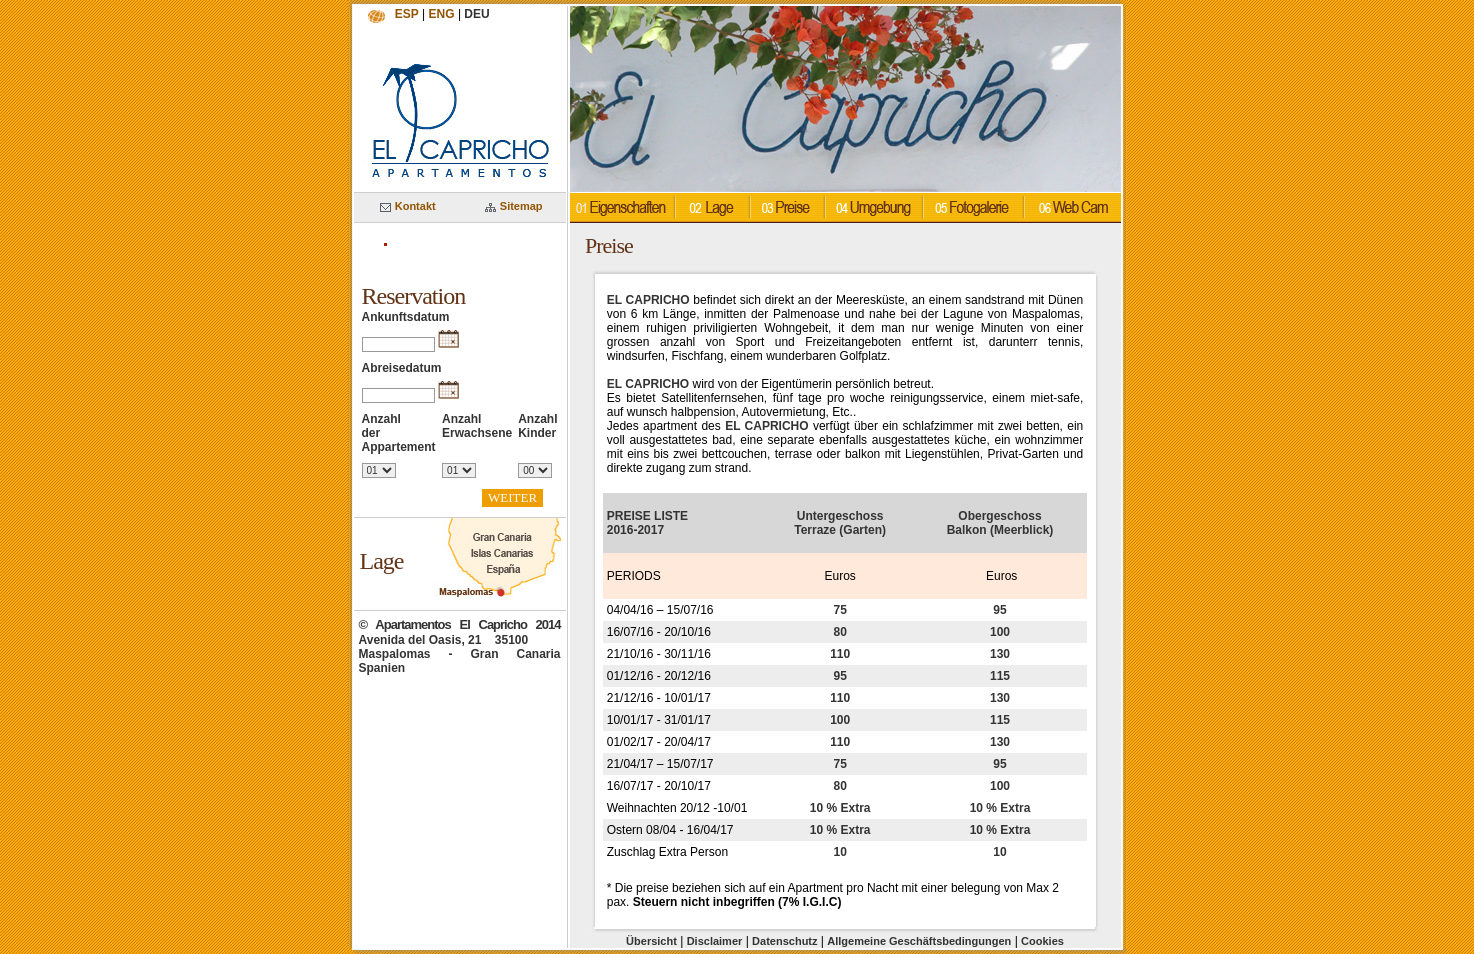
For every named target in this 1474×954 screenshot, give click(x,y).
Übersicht (651, 941)
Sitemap (514, 206)
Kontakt (408, 206)
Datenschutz (784, 941)
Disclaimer (715, 941)
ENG (442, 14)
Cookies (1042, 941)
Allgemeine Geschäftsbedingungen (919, 941)
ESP (407, 14)
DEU (476, 14)
